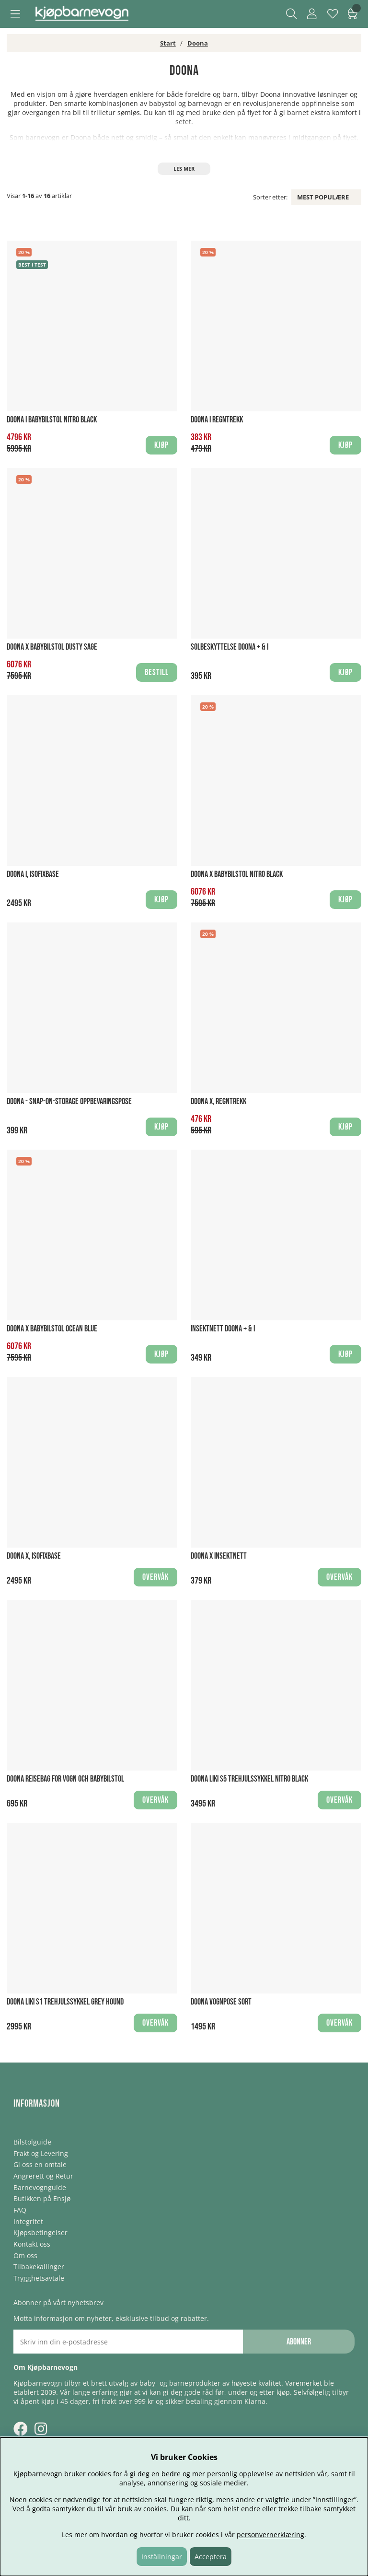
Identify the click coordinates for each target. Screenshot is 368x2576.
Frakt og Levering (40, 2153)
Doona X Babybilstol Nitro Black (237, 874)
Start (168, 43)
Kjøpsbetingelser (40, 2232)
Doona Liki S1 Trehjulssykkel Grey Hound (65, 2002)
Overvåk (155, 1577)
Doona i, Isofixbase (33, 874)
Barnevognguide (39, 2187)
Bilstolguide (32, 2141)
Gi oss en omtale (40, 2164)
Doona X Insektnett (219, 1556)
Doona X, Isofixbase (34, 1556)
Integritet (28, 2221)
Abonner (299, 2342)
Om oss (25, 2255)
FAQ (19, 2210)
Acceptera (211, 2556)
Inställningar (161, 2556)
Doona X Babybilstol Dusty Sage (52, 647)
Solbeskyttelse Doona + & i (229, 647)
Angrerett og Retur (43, 2175)
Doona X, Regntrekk (218, 1101)
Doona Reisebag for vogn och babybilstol (65, 1779)
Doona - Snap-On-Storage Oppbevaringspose (69, 1101)
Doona (197, 43)
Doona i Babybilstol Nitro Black (52, 420)
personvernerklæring (270, 2534)
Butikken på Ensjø (41, 2198)
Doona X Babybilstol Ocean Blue (52, 1329)
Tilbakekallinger (38, 2266)
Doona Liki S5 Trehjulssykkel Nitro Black (249, 1779)
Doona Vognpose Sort (221, 2002)
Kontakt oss (31, 2244)
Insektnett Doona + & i (223, 1329)
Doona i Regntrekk (217, 420)
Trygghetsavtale (38, 2278)
